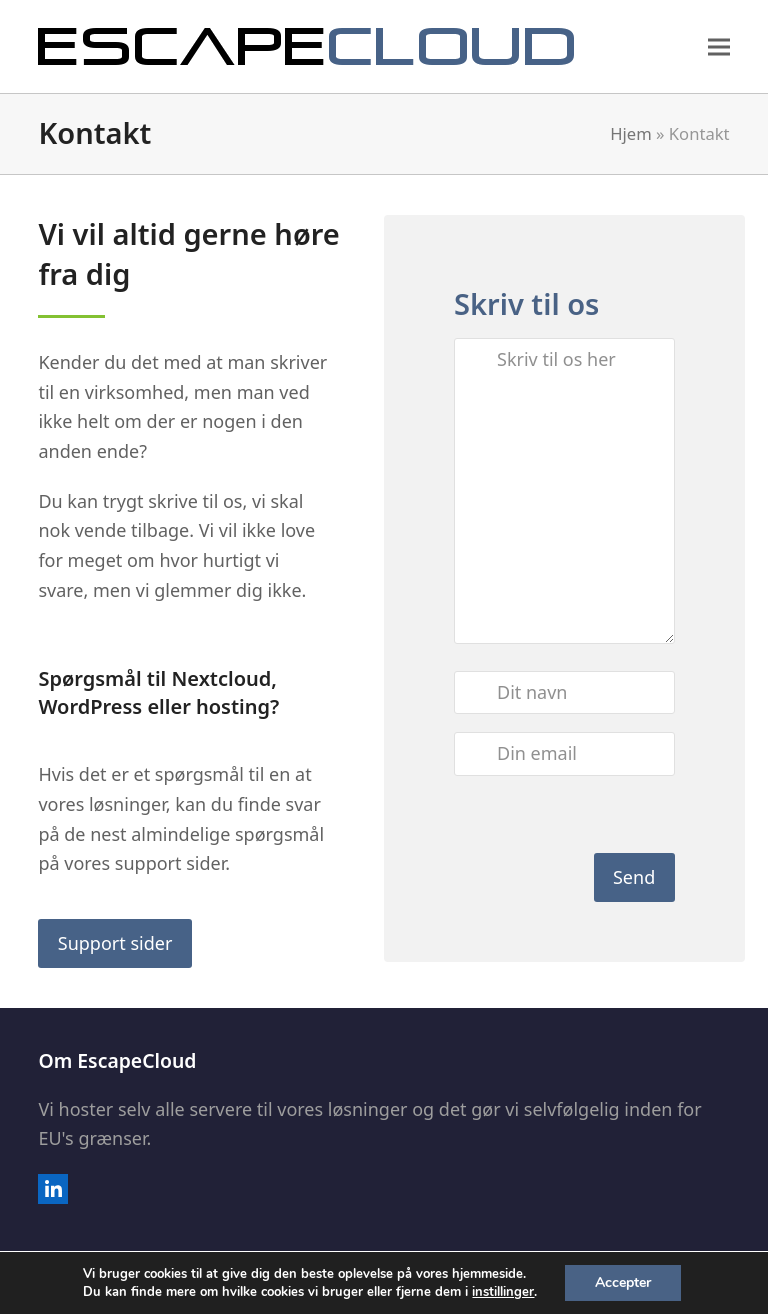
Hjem (631, 133)
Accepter (623, 1282)
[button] (719, 46)
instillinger (503, 1292)
